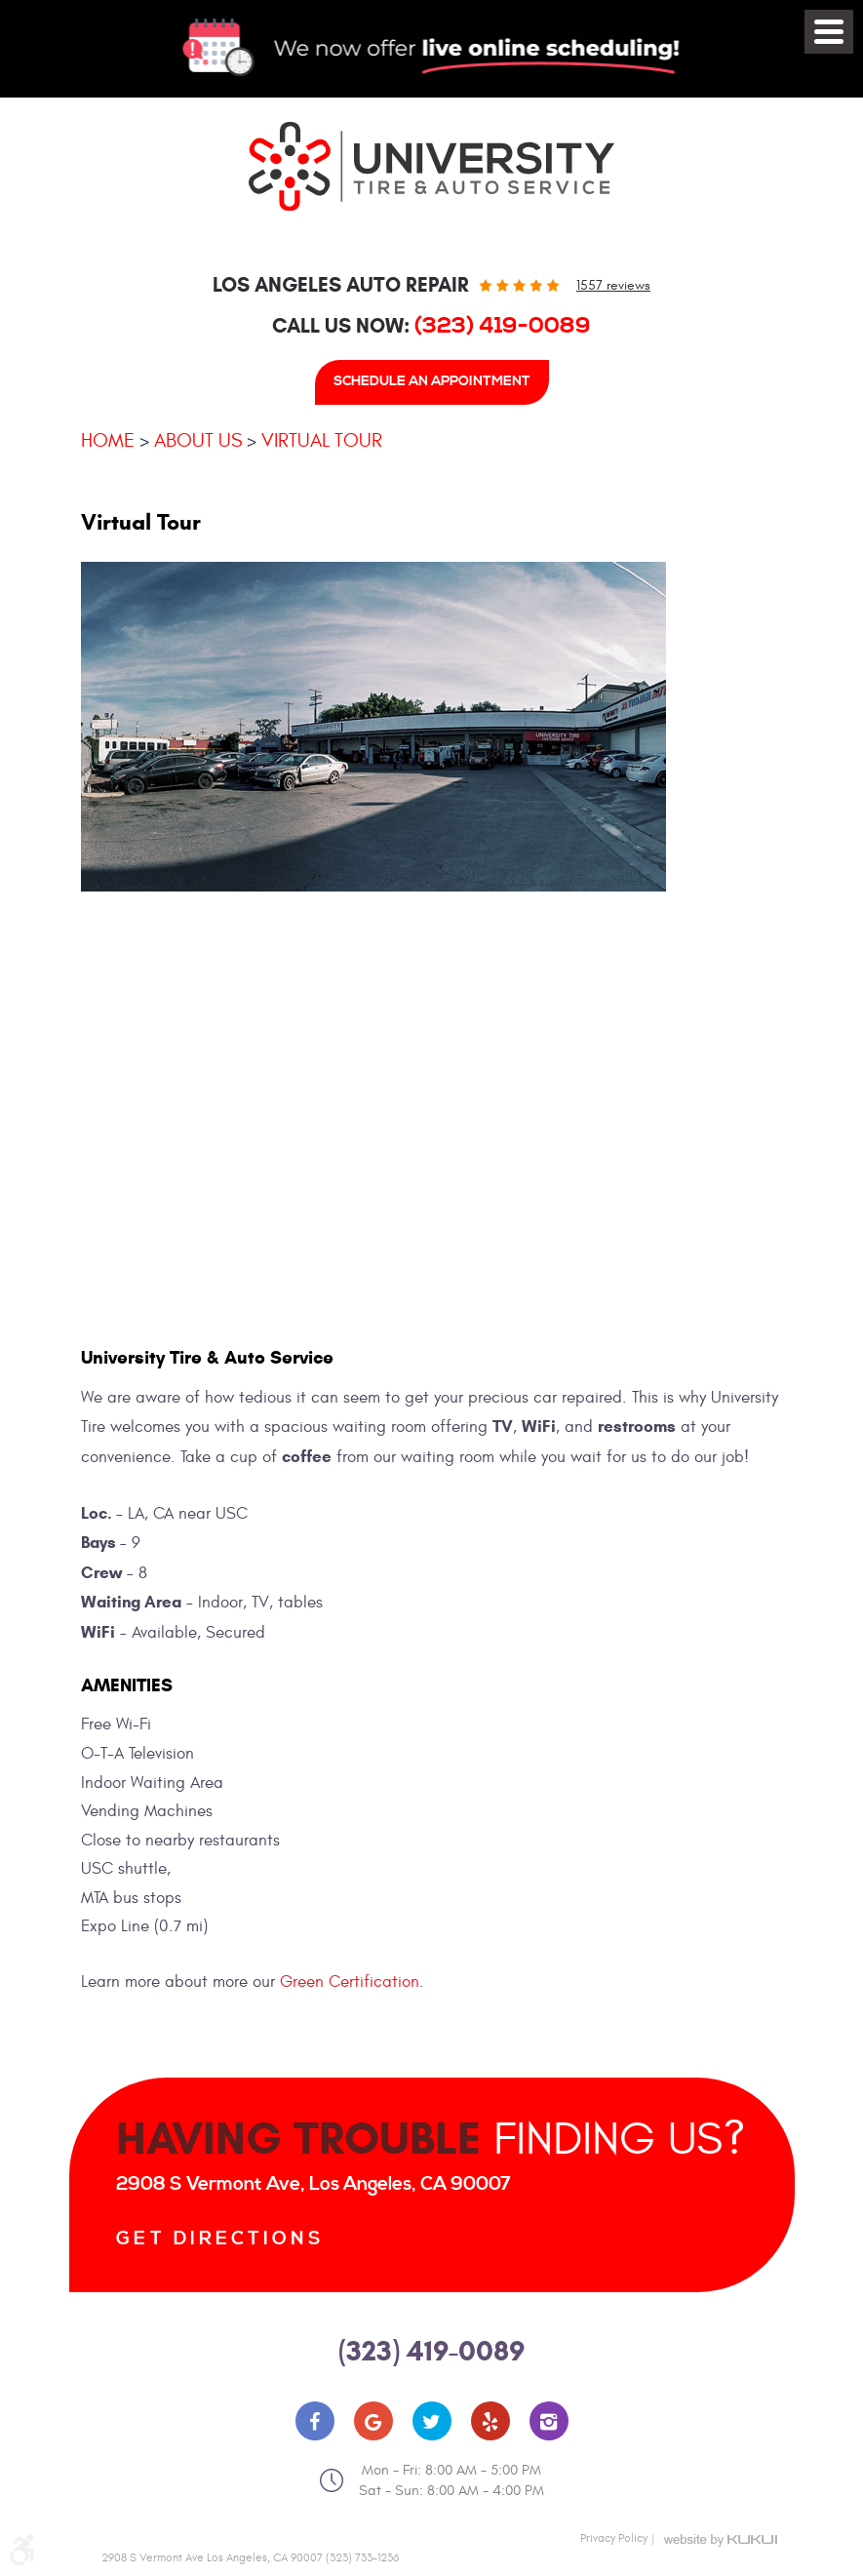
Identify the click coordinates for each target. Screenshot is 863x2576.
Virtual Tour (321, 440)
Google (373, 2420)
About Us (198, 440)
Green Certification (349, 1982)
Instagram (549, 2420)
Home (108, 440)
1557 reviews (613, 285)
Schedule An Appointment (431, 381)
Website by (720, 2540)
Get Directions (220, 2239)
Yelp (490, 2420)
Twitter (431, 2420)
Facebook (314, 2420)
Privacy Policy (613, 2538)
